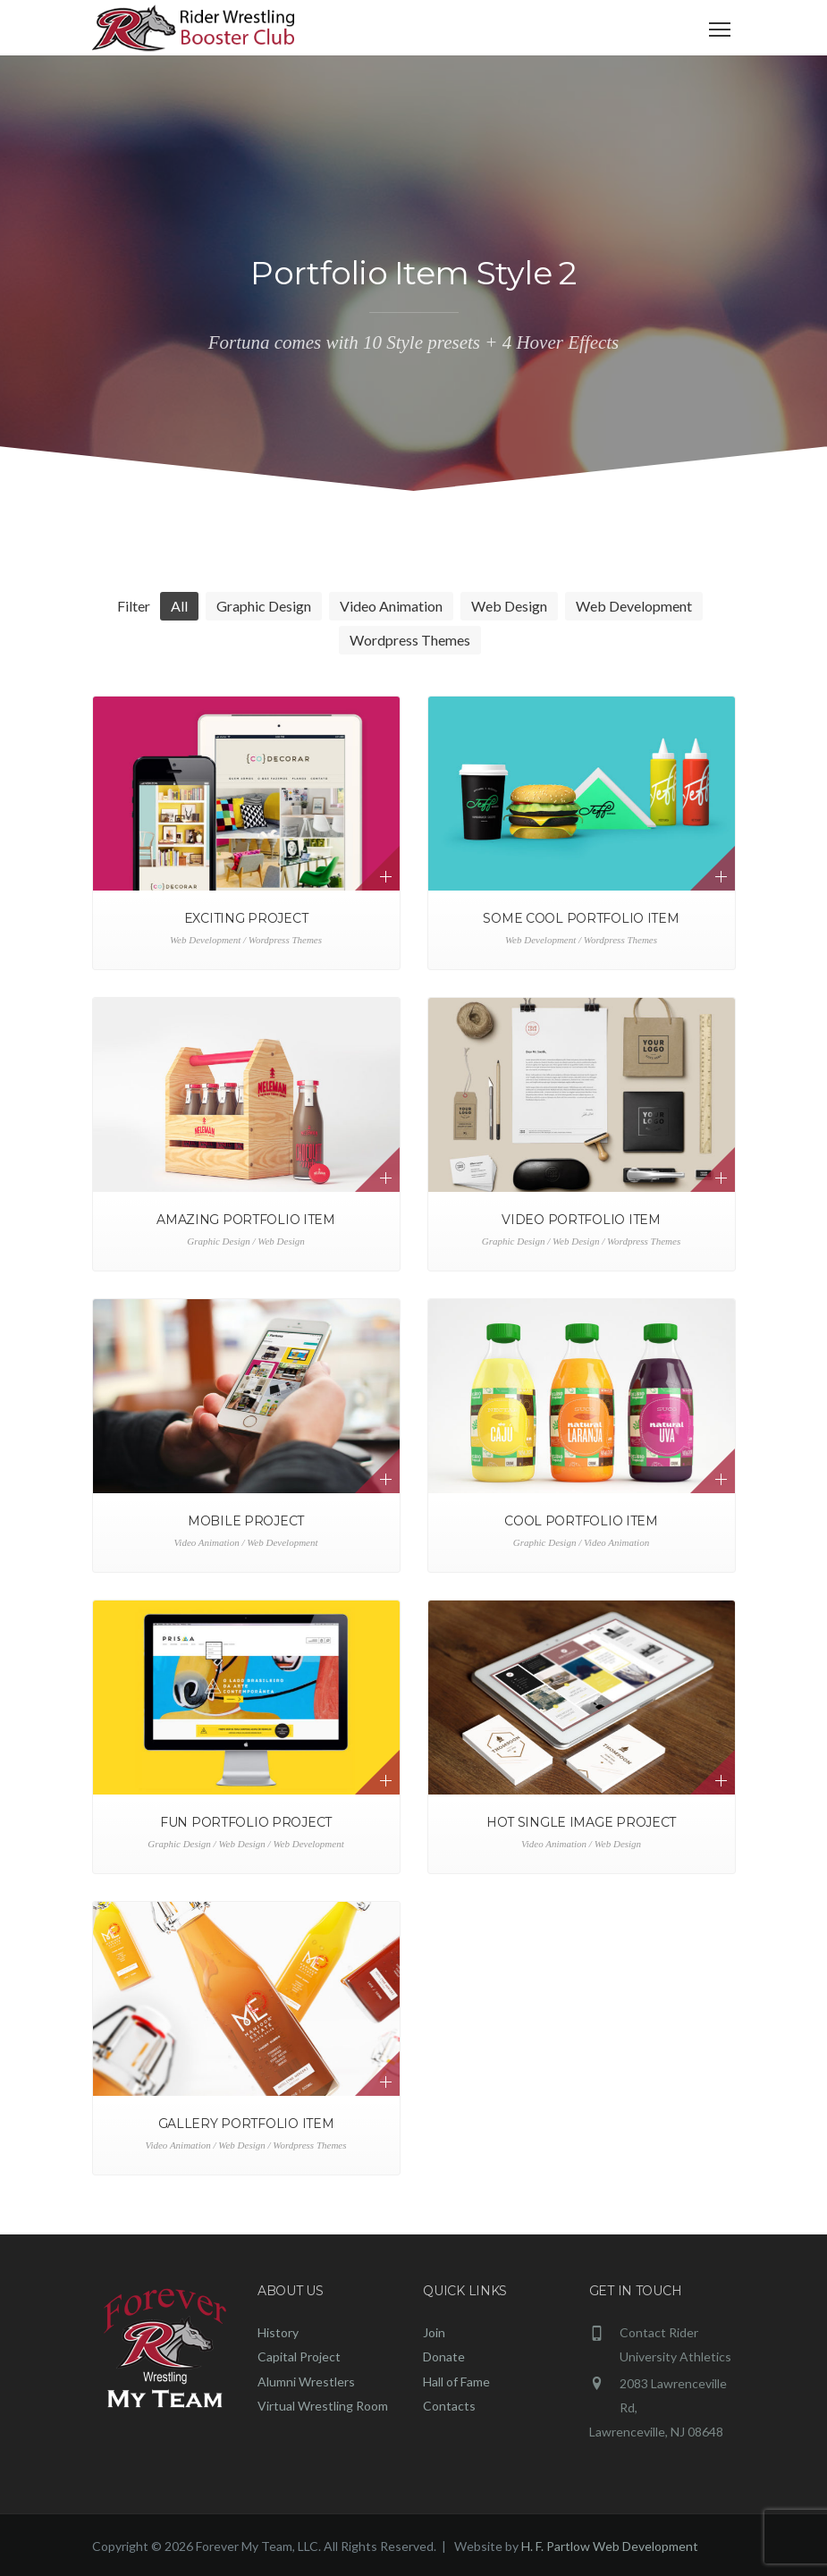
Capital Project (299, 2356)
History (278, 2332)
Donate (444, 2356)
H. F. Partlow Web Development (609, 2546)
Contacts (449, 2405)
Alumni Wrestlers (306, 2381)
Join (434, 2332)
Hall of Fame (456, 2381)
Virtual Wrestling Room (322, 2405)
